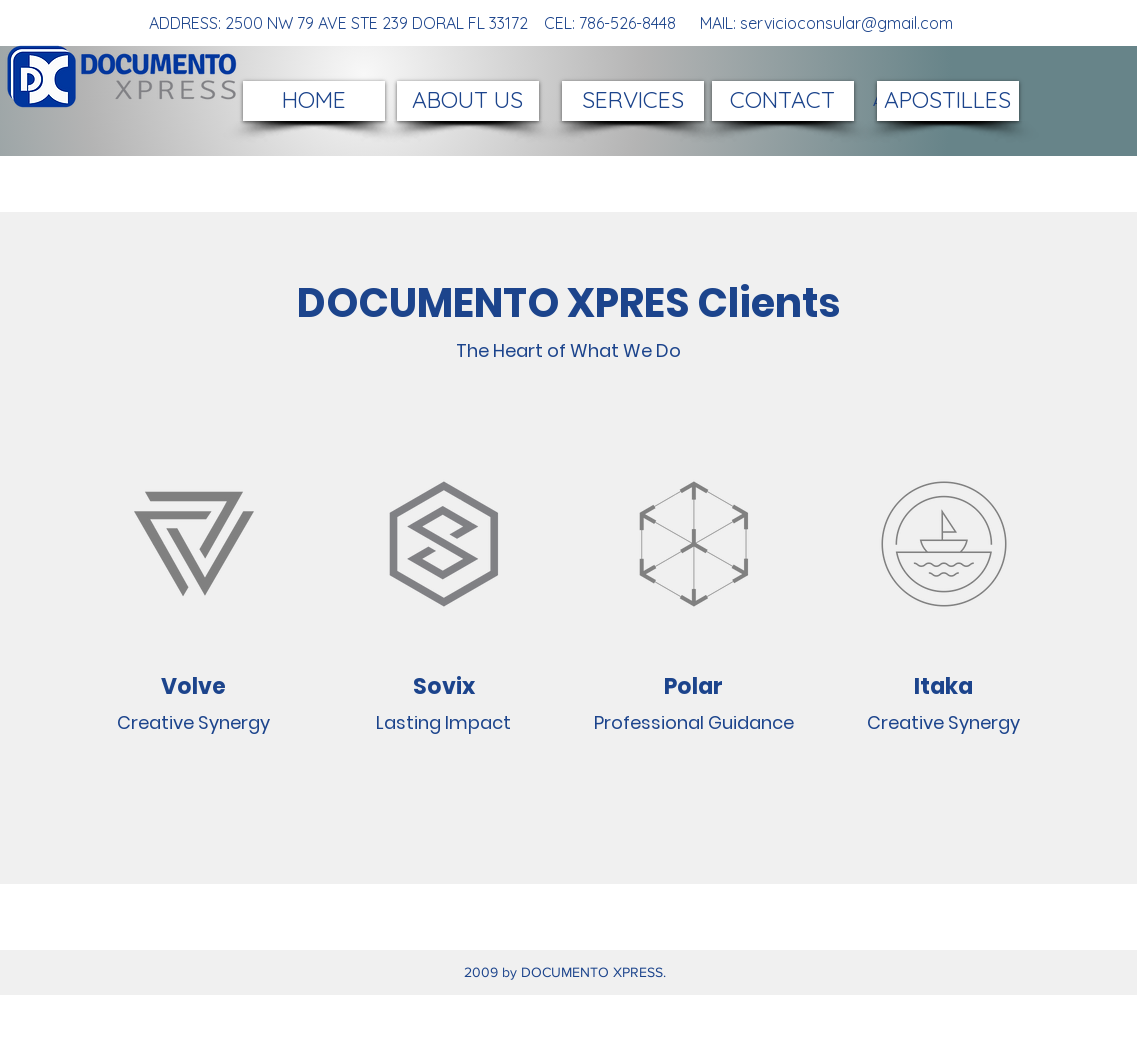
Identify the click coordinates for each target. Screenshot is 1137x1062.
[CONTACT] (783, 101)
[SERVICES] (633, 101)
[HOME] (314, 101)
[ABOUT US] (468, 101)
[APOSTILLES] (948, 101)
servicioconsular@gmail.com (846, 23)
